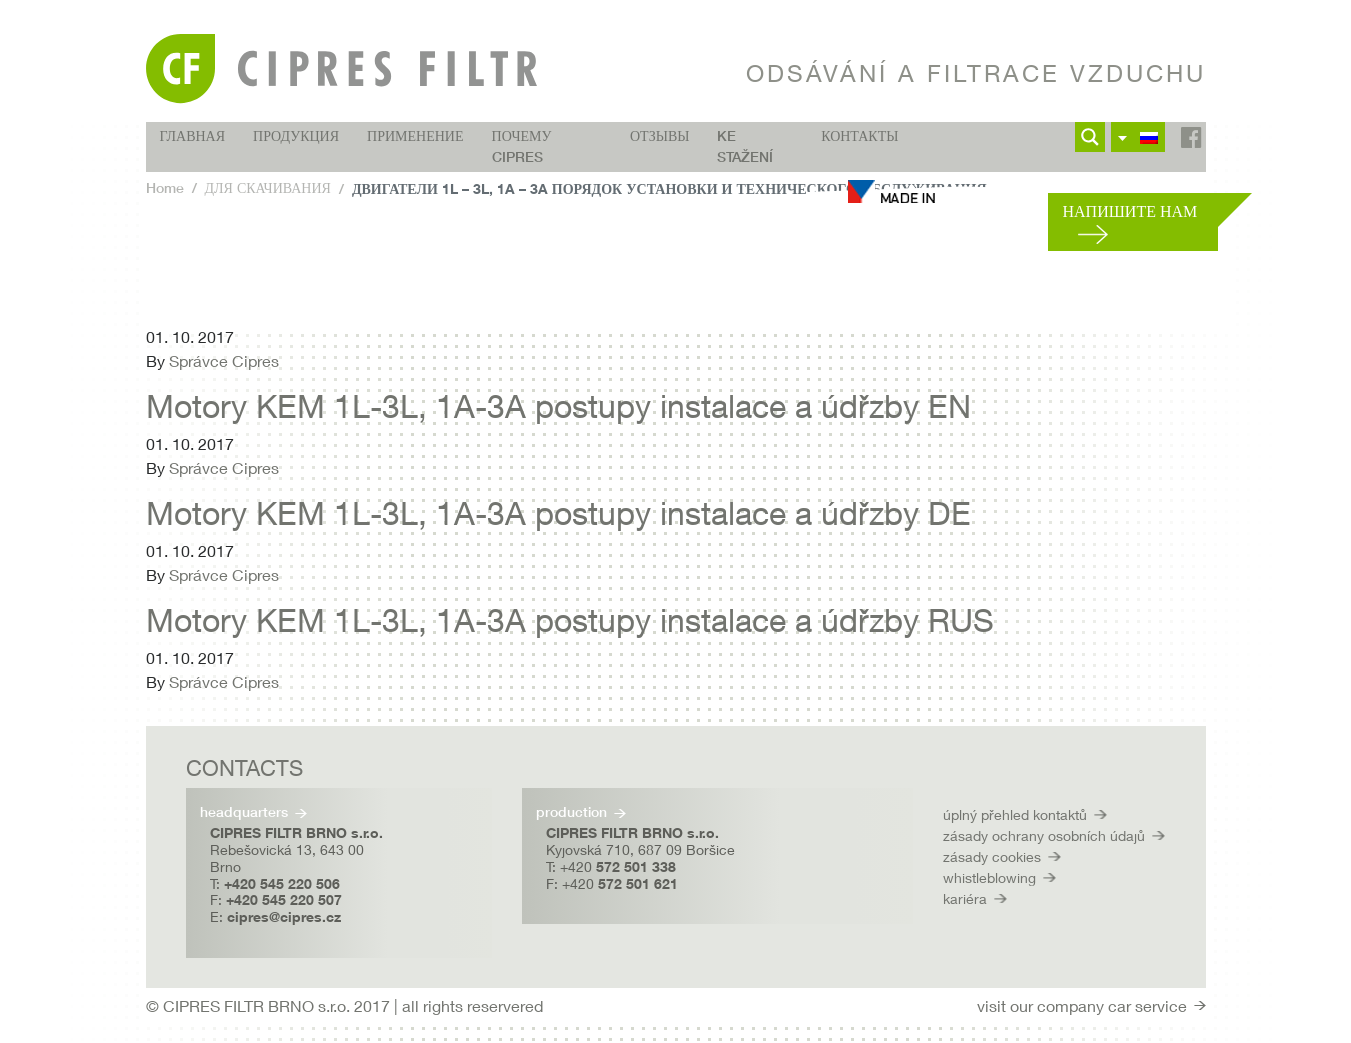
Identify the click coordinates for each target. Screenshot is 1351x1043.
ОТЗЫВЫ (659, 136)
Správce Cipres (224, 360)
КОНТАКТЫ (859, 136)
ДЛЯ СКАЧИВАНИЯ (268, 188)
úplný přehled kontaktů (1015, 814)
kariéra (965, 898)
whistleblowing (989, 877)
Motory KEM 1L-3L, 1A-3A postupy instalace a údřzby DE (558, 513)
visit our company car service (1082, 1005)
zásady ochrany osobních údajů (1044, 835)
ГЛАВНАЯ (193, 136)
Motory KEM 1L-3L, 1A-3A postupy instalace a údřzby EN (558, 406)
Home (165, 188)
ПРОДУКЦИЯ (296, 136)
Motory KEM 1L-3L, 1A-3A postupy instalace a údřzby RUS (570, 620)
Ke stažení (745, 146)
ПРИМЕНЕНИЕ (415, 136)
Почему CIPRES (522, 146)
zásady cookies (992, 856)
